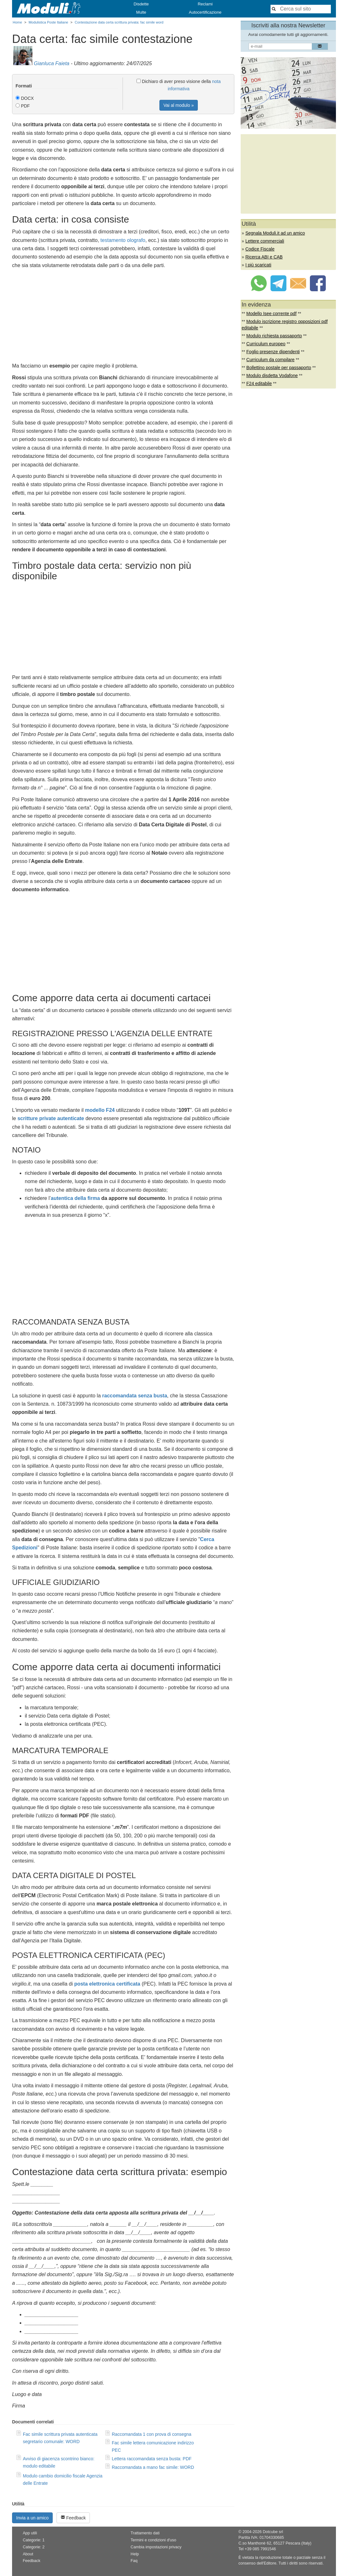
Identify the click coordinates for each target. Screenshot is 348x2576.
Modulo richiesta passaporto (274, 335)
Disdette (141, 4)
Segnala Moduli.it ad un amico (275, 233)
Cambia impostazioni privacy (155, 2547)
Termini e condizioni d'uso (153, 2540)
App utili (30, 2533)
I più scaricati (258, 264)
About (28, 2554)
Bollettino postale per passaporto (278, 367)
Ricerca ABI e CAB (264, 256)
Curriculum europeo (265, 343)
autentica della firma (75, 1198)
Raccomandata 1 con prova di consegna (151, 2434)
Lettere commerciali (264, 241)
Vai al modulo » (179, 105)
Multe (141, 12)
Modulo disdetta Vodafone (272, 375)
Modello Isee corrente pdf (271, 313)
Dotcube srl (273, 2532)
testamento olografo (122, 240)
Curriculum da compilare (270, 359)
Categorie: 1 (34, 2540)
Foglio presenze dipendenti (273, 351)
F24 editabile (259, 383)
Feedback (73, 2517)
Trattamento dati (144, 2533)
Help (134, 2554)
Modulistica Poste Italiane (48, 22)
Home (17, 22)
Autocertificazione (205, 12)
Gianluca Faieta (51, 63)
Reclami (205, 4)
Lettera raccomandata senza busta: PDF (151, 2458)
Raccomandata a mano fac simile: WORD (153, 2467)
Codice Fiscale (260, 248)
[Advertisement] (123, 317)
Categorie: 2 (34, 2547)
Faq (133, 2561)
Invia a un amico (32, 2517)
